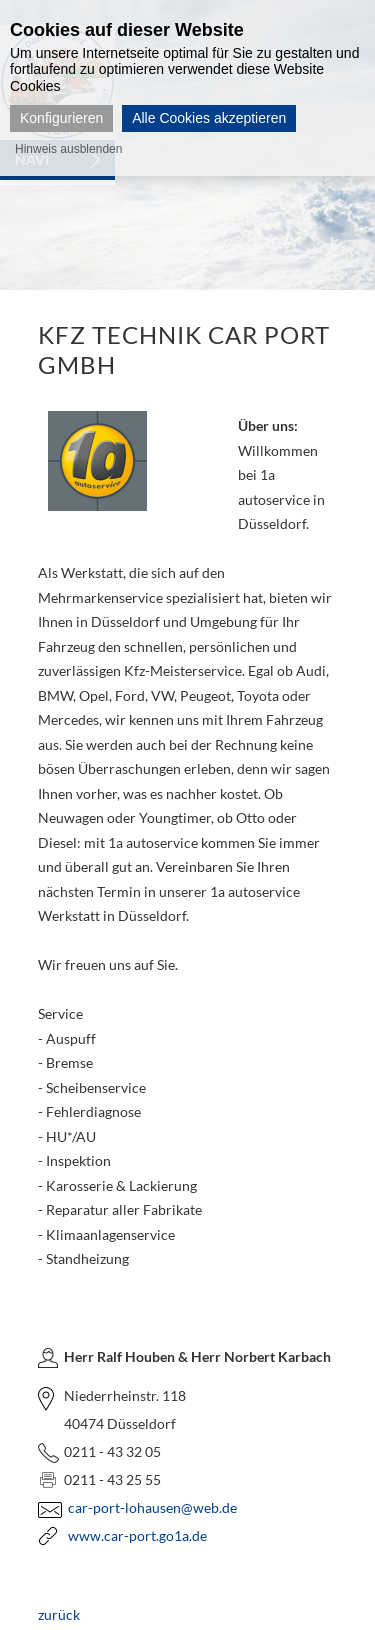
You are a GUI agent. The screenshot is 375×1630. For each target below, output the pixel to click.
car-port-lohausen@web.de (152, 1507)
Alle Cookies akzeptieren (209, 118)
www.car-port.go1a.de (137, 1535)
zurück (59, 1614)
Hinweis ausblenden (68, 149)
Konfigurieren (61, 118)
